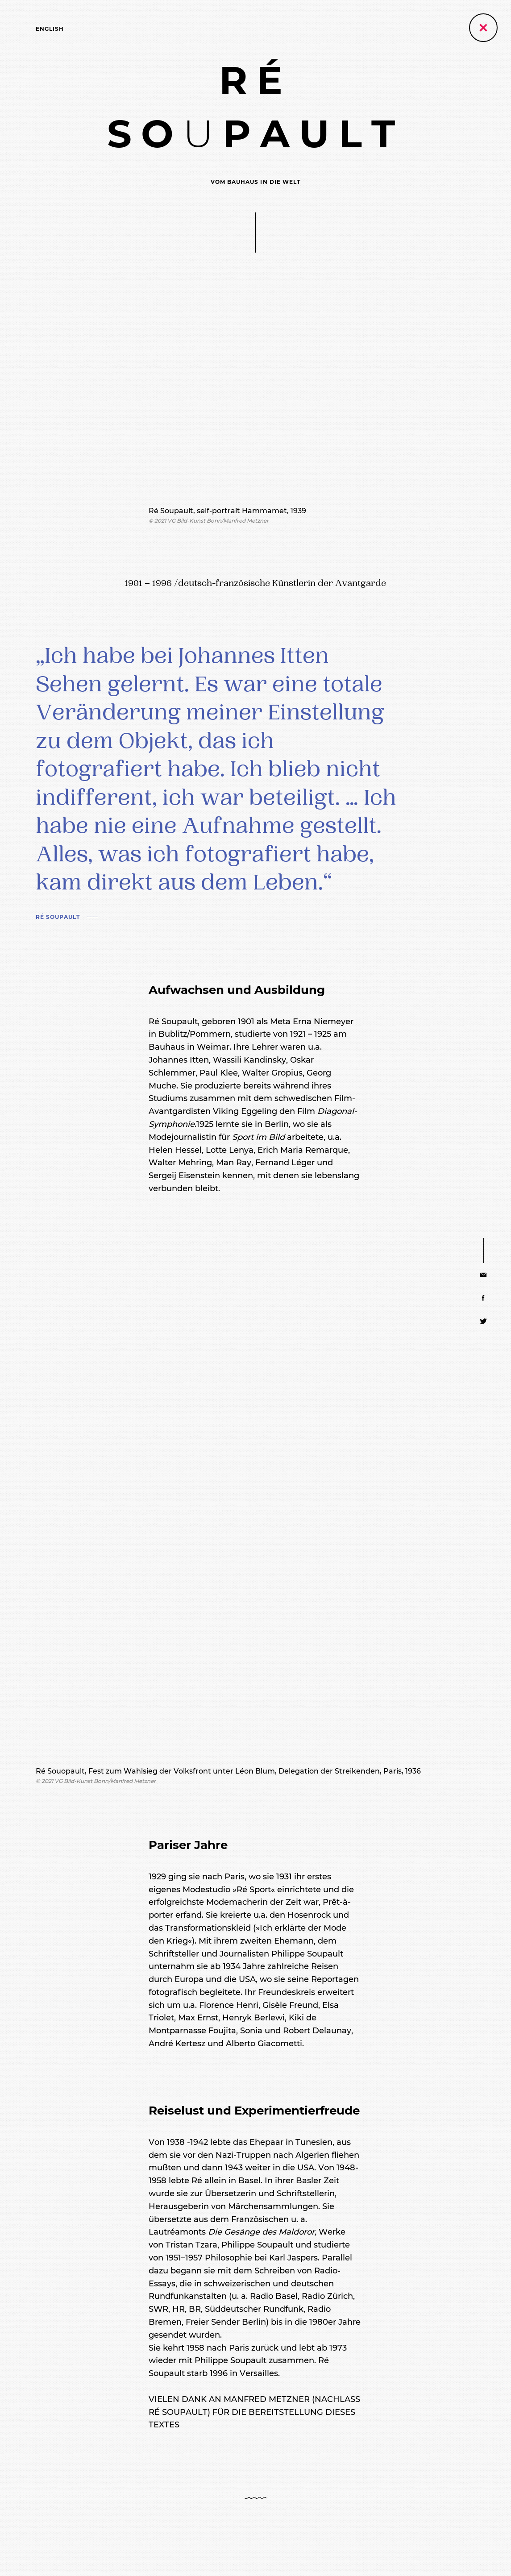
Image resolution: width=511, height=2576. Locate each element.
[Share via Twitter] (483, 1321)
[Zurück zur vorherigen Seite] (483, 27)
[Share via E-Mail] (483, 1274)
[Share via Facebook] (483, 1297)
